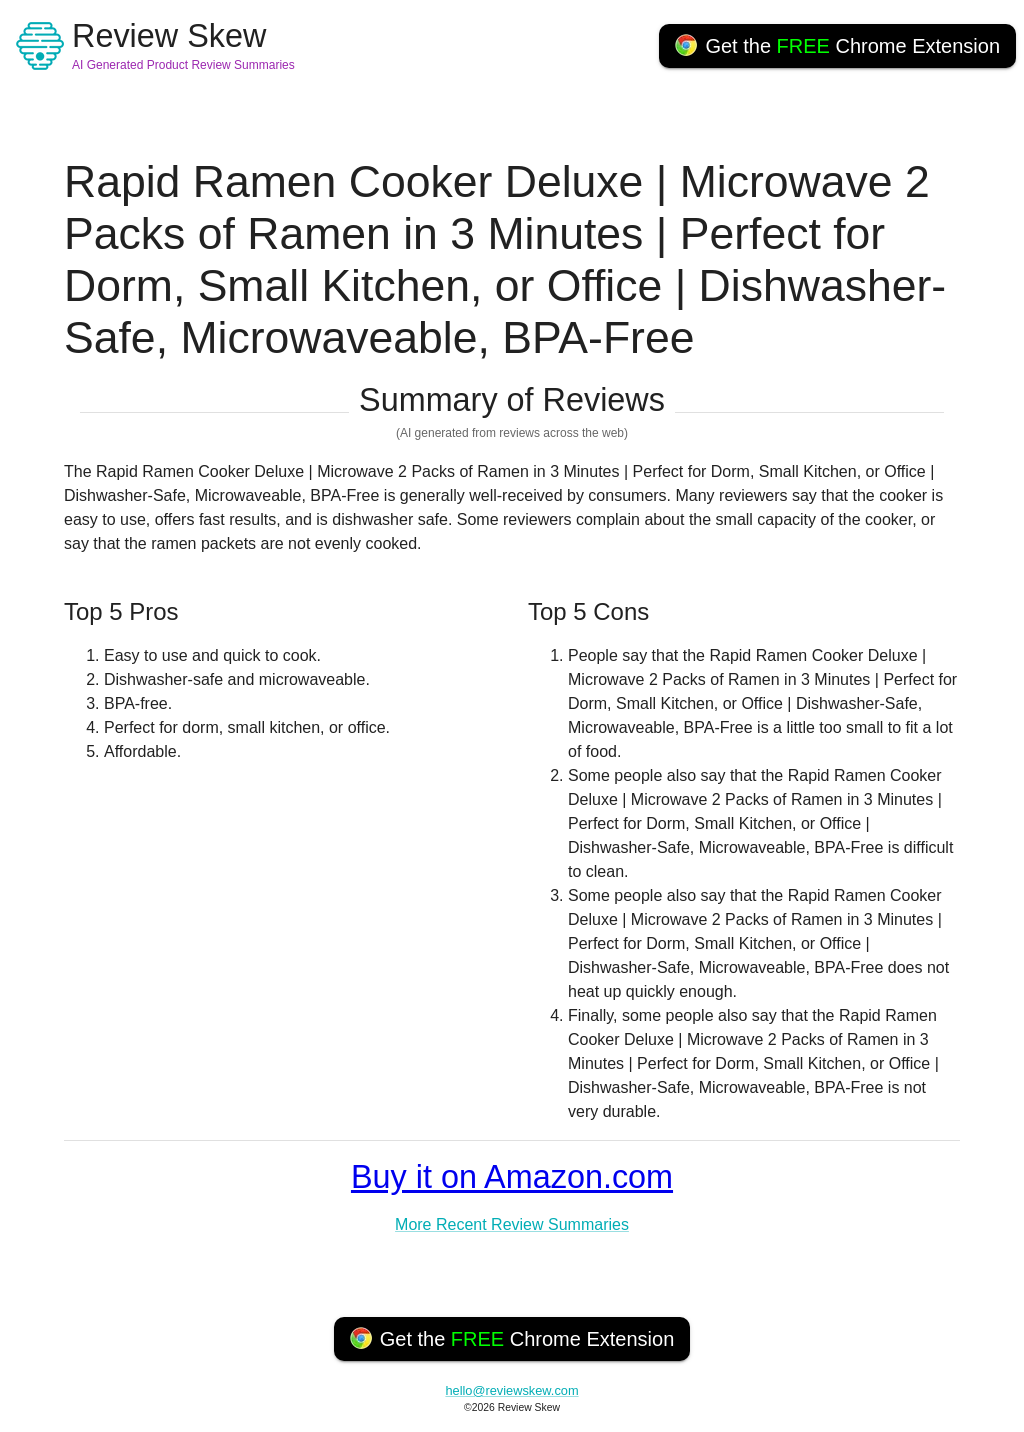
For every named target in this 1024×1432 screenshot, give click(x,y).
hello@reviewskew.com (511, 1390)
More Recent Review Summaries (512, 1224)
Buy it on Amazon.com (512, 1177)
